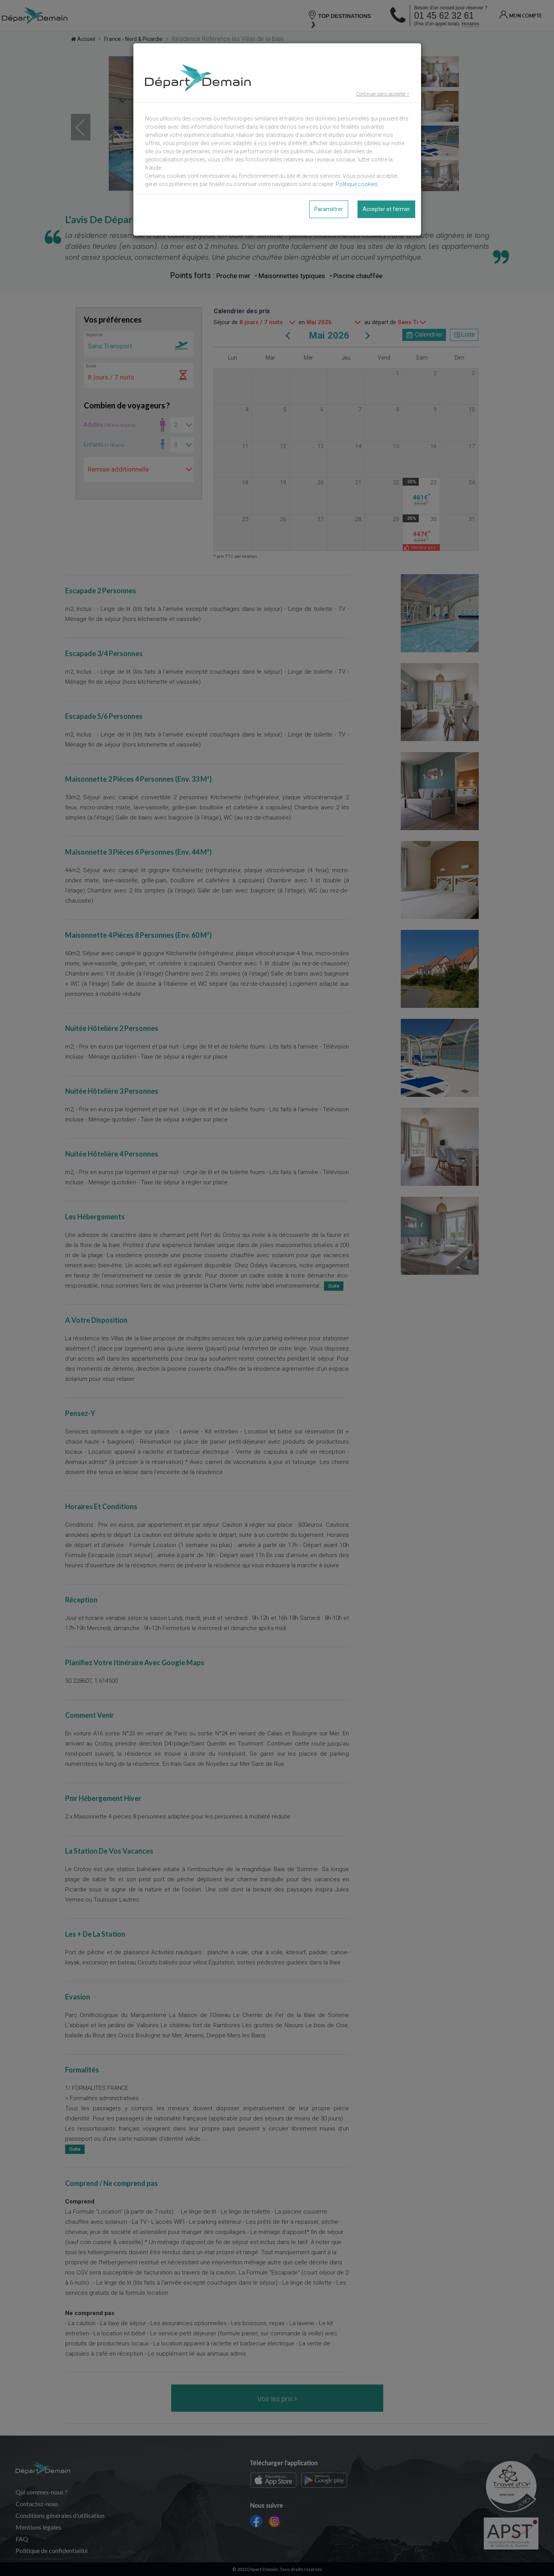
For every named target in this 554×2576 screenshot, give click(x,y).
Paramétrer (328, 209)
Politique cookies (357, 184)
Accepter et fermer (386, 209)
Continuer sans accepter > (382, 94)
